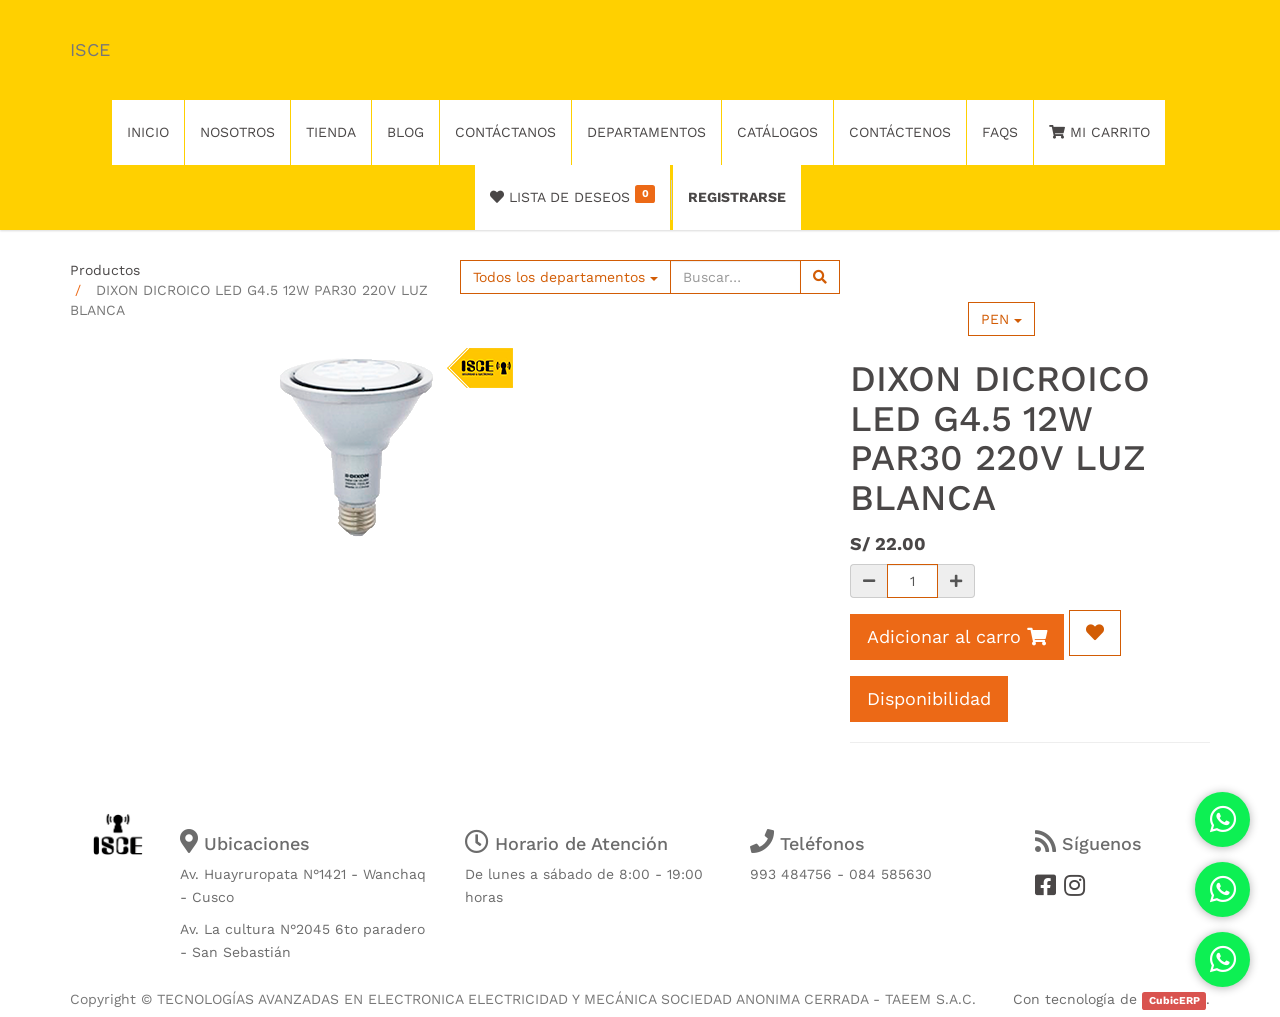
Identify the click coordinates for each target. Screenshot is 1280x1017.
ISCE (90, 49)
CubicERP (1174, 1000)
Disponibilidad (929, 698)
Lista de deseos (572, 195)
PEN (1001, 319)
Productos (105, 270)
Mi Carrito (1099, 132)
